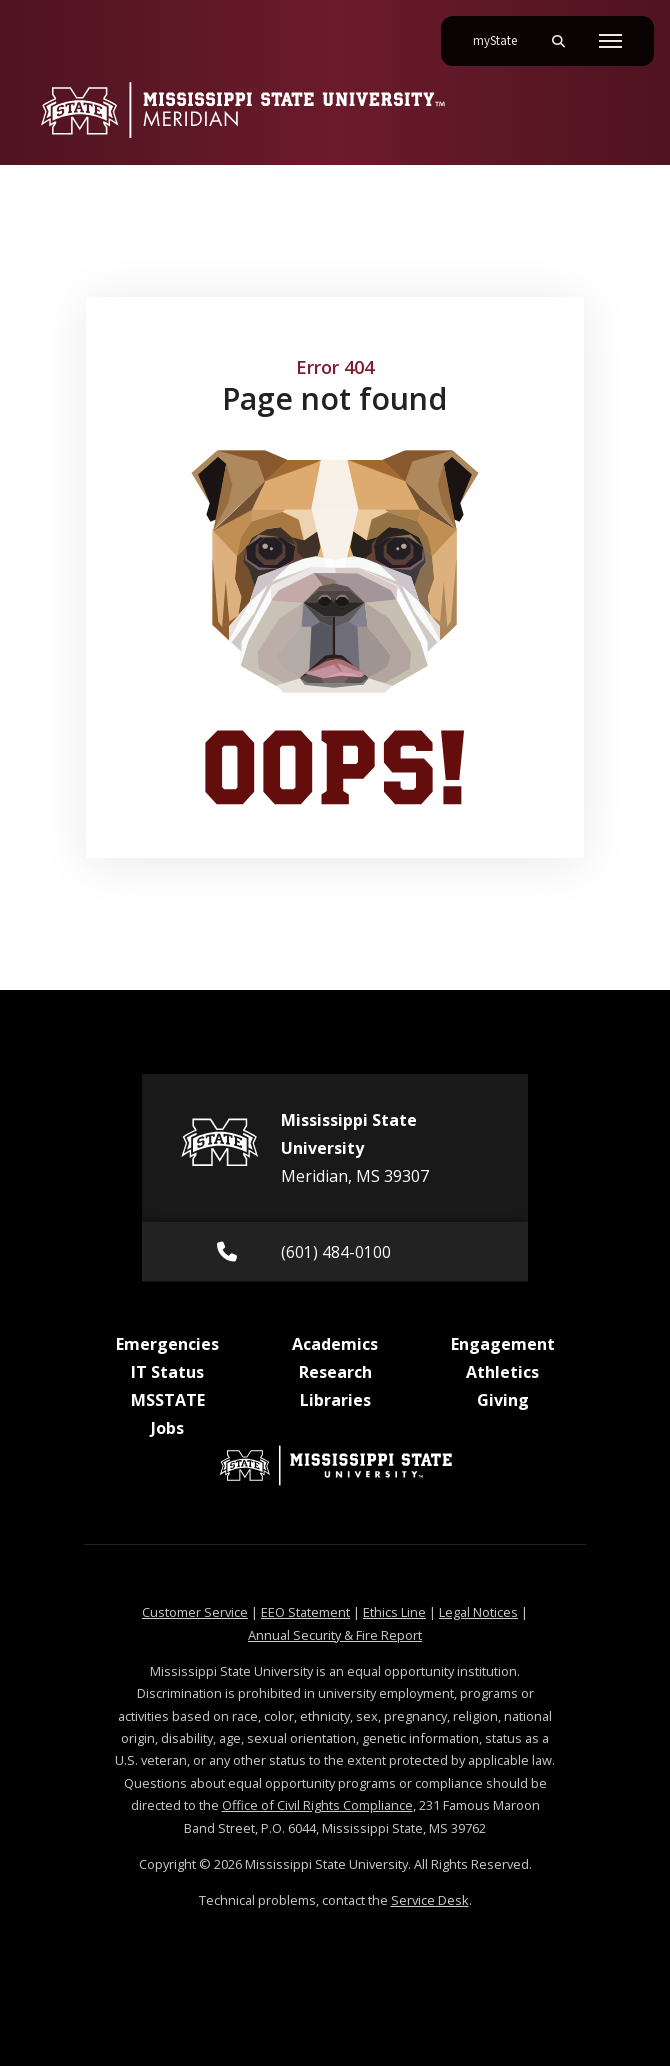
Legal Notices (478, 1612)
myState (503, 33)
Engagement (503, 1344)
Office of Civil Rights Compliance (317, 1805)
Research (335, 1372)
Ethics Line (394, 1612)
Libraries (335, 1400)
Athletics (502, 1372)
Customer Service (195, 1612)
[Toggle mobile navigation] (610, 41)
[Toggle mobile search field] (558, 41)
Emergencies (167, 1344)
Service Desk (430, 1900)
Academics (335, 1344)
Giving (503, 1400)
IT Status (167, 1372)
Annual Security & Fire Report (335, 1635)
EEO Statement (305, 1612)
